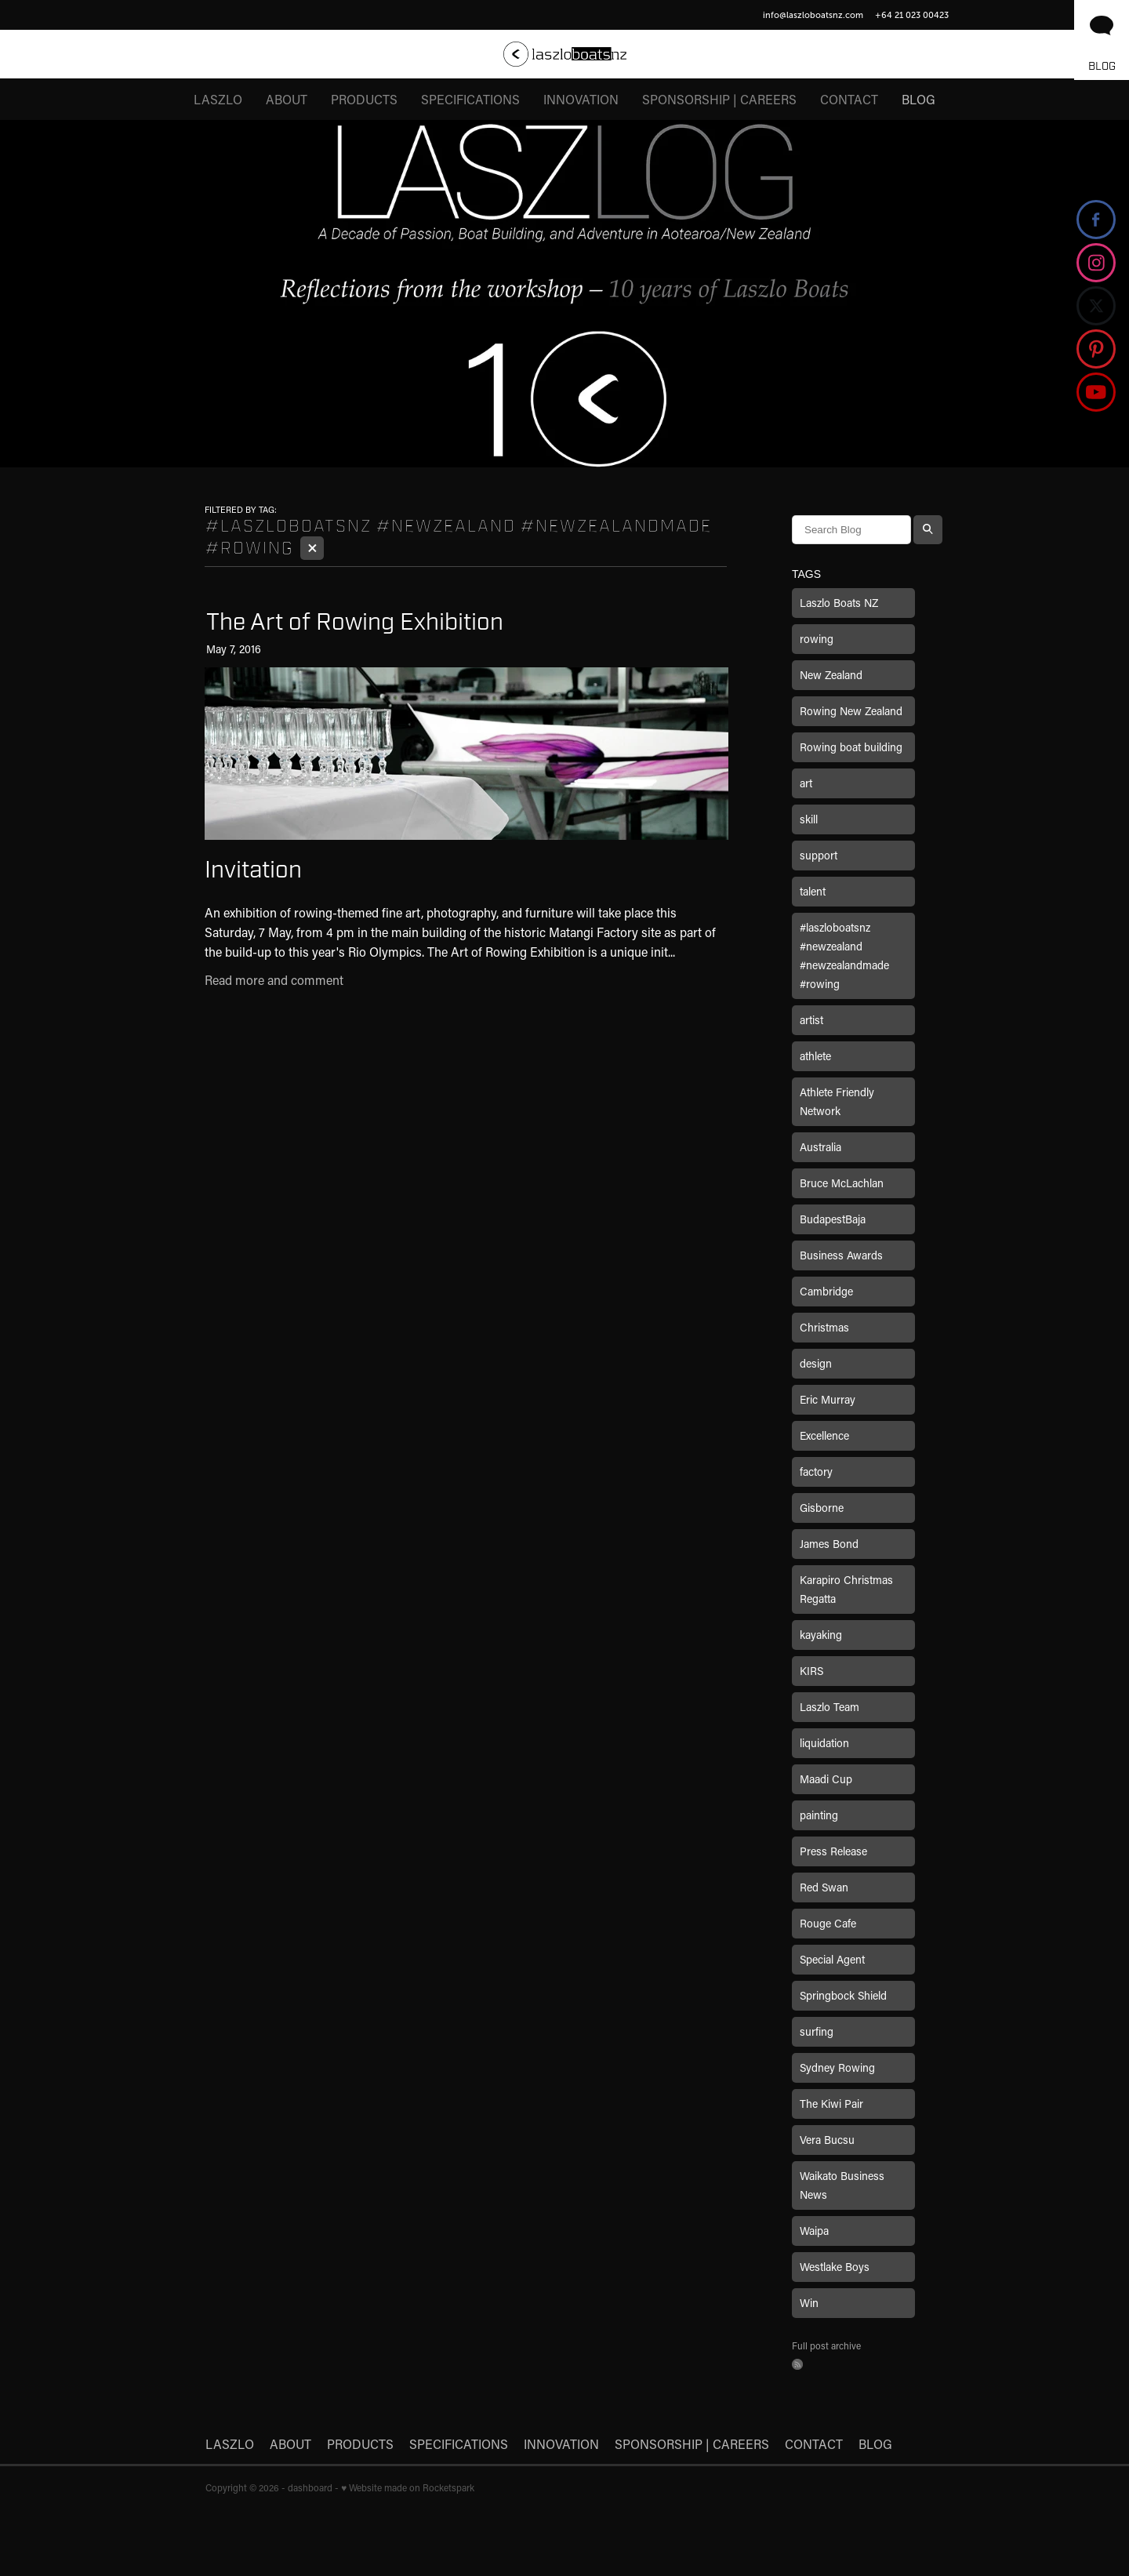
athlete (815, 1055)
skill (809, 819)
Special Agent (832, 1959)
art (806, 783)
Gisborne (822, 1507)
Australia (820, 1146)
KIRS (811, 1670)
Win (809, 2302)
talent (813, 891)
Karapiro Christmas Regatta (846, 1589)
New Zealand (831, 674)
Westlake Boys (834, 2266)
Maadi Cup (826, 1778)
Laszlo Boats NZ (839, 602)
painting (819, 1815)
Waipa (814, 2230)
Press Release (833, 1851)
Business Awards (841, 1255)
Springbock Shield (843, 1995)
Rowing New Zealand (851, 710)
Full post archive (826, 2345)
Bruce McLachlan (842, 1182)
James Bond (829, 1543)
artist (811, 1019)
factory (816, 1471)
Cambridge (826, 1291)
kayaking (821, 1634)
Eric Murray (827, 1399)
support (818, 855)
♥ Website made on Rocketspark (407, 2487)
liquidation (824, 1742)
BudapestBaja (833, 1219)
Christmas (824, 1327)
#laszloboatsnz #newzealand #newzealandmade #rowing (844, 955)
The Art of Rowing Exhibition (354, 622)
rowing (816, 638)
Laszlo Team (829, 1706)
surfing (816, 2031)
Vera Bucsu (827, 2139)
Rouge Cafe (828, 1923)
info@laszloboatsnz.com (813, 15)
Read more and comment (274, 980)
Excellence (824, 1435)
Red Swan (824, 1887)
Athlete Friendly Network (837, 1101)
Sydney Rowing (837, 2067)
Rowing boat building (851, 746)
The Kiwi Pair (831, 2103)
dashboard (310, 2487)
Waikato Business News (842, 2185)
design (816, 1363)
